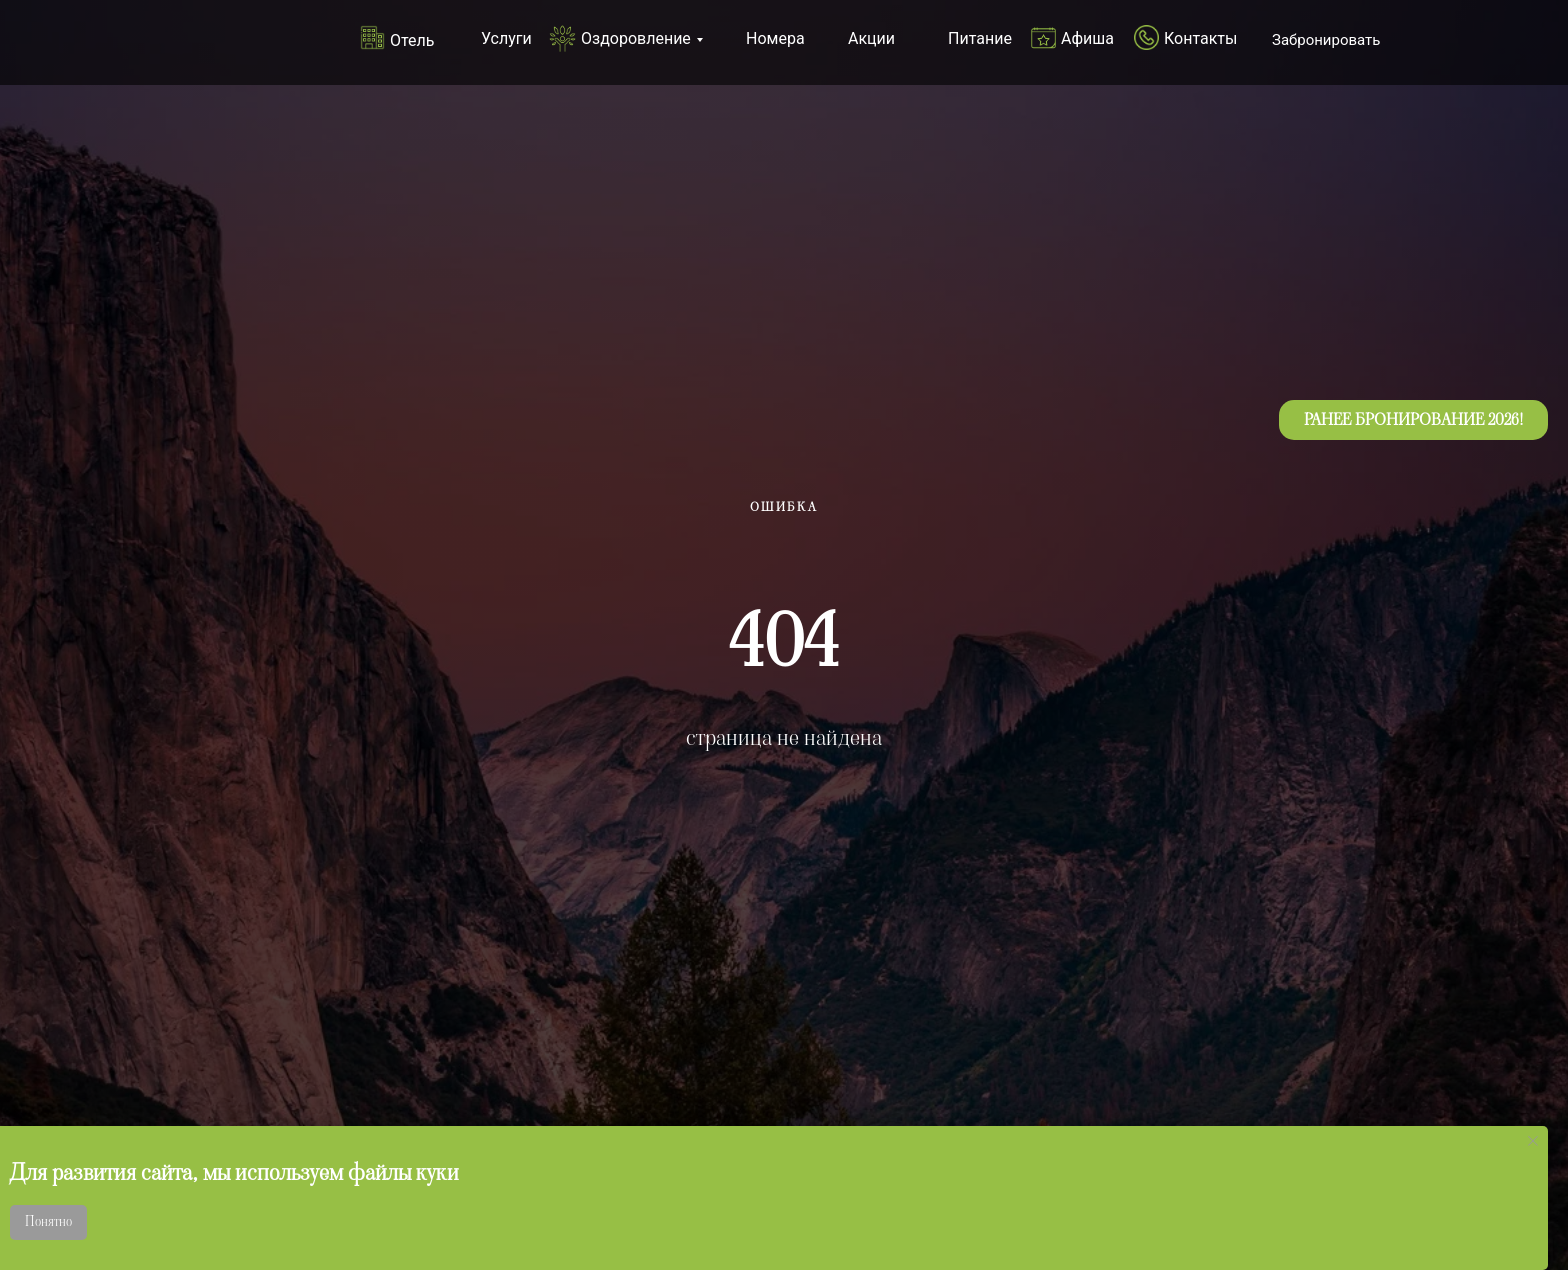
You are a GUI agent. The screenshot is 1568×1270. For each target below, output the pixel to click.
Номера (775, 38)
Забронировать (1326, 40)
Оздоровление (636, 38)
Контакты (1200, 38)
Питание (980, 38)
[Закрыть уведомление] (1533, 1141)
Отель (412, 40)
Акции (871, 38)
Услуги (506, 38)
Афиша (1087, 38)
